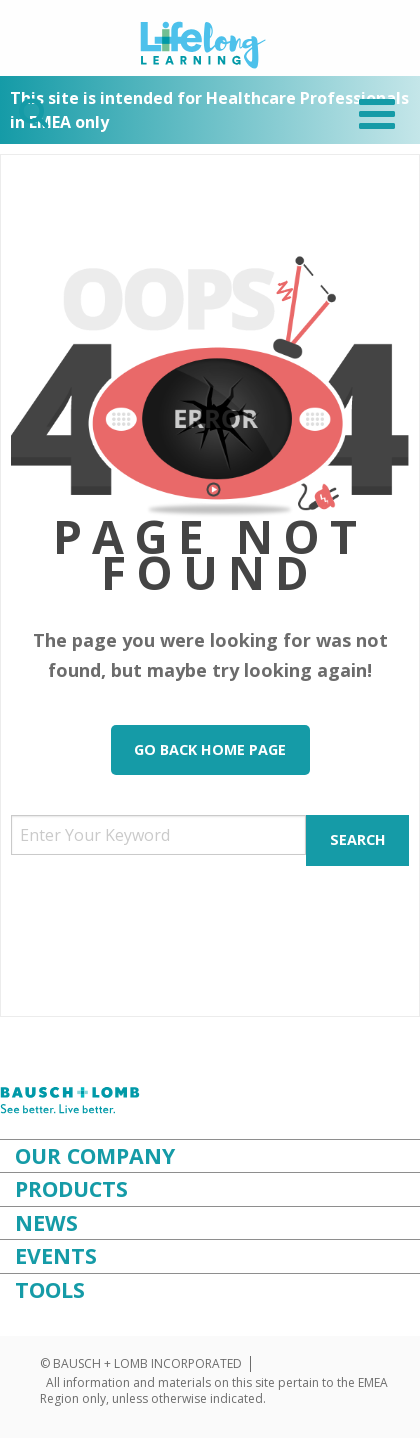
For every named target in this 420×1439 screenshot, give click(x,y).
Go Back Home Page (210, 749)
